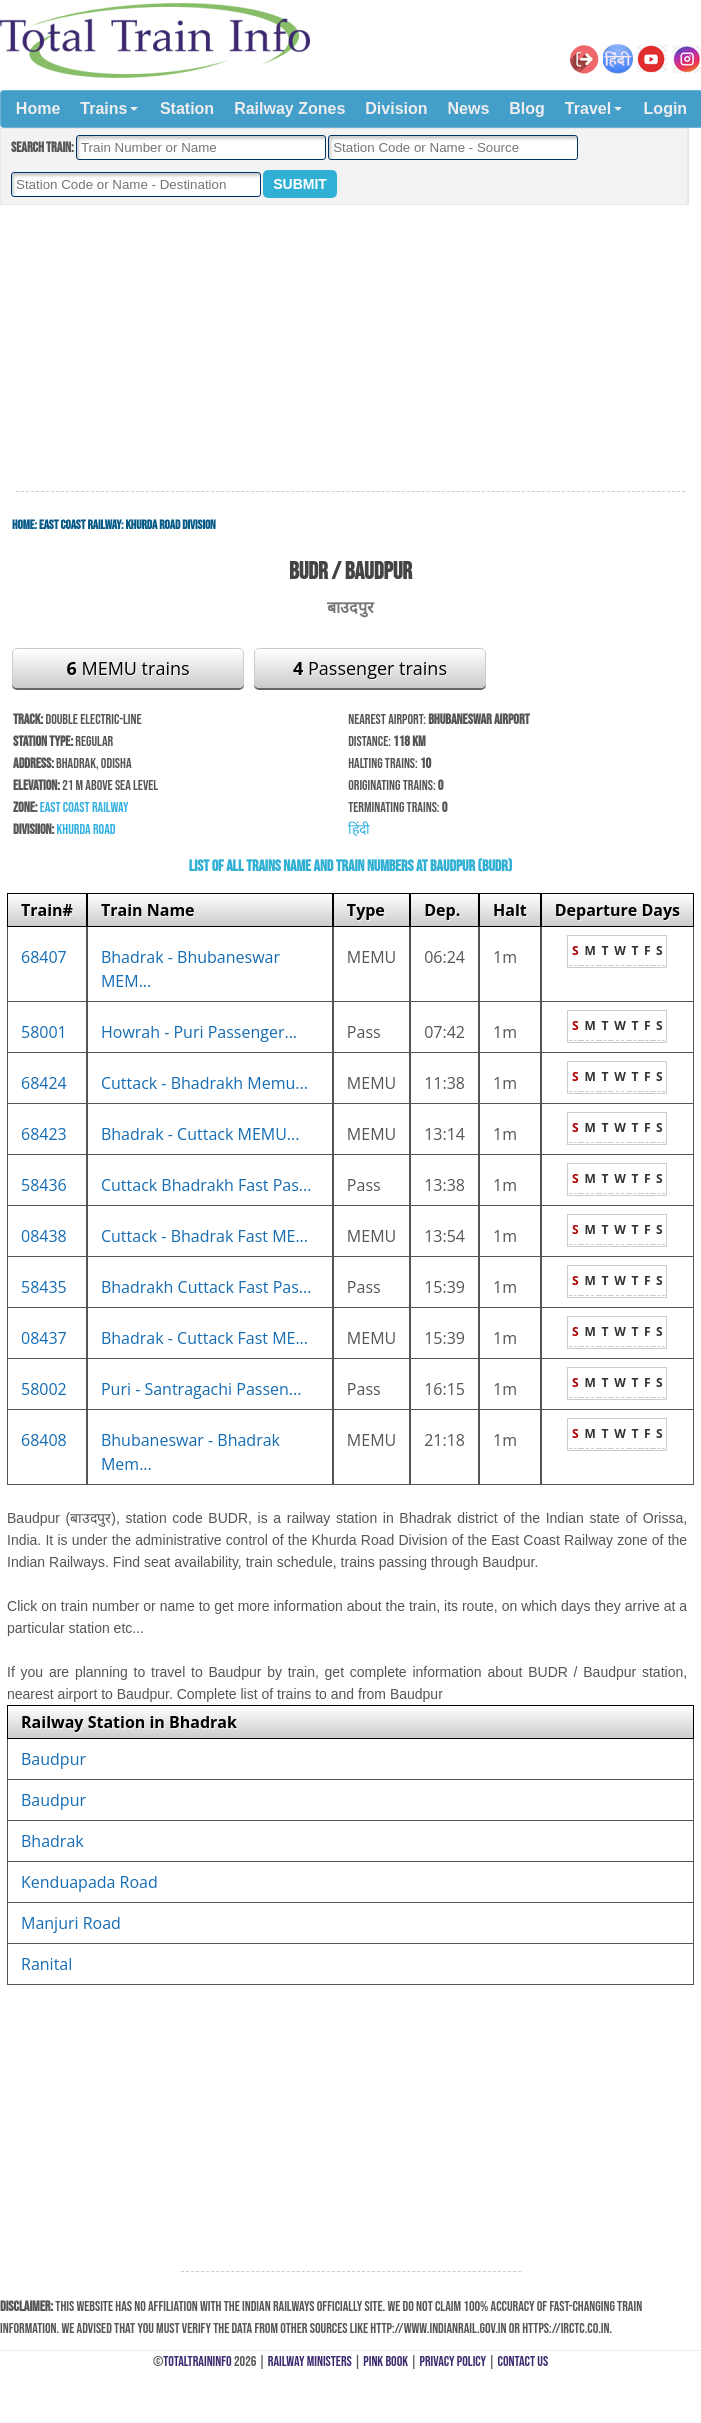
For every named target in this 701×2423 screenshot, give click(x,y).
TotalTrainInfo (197, 2361)
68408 (44, 1440)
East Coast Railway (80, 525)
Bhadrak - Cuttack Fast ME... (204, 1338)
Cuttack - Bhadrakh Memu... (204, 1083)
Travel (588, 108)
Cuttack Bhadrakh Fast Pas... (206, 1185)
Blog (527, 108)
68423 (44, 1134)
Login (666, 108)
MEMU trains (127, 668)
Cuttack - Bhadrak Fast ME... (204, 1236)
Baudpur (53, 1759)
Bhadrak (52, 1841)
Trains (103, 108)
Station (187, 108)
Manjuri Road (71, 1923)
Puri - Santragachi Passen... (201, 1389)
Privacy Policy (453, 2361)
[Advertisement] (351, 349)
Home (38, 108)
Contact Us (523, 2361)
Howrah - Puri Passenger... (199, 1032)
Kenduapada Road (89, 1882)
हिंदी (359, 829)
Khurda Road (85, 829)
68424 (44, 1083)
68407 (44, 957)
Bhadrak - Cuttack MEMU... (200, 1134)
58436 (44, 1185)
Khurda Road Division (170, 525)
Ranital (46, 1964)
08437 (44, 1338)
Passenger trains (370, 668)
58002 (44, 1389)
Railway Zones (289, 108)
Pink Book (385, 2361)
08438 (44, 1236)
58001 (44, 1032)
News (469, 108)
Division (396, 108)
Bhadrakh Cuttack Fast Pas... (206, 1287)
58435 (44, 1287)
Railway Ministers (310, 2361)
